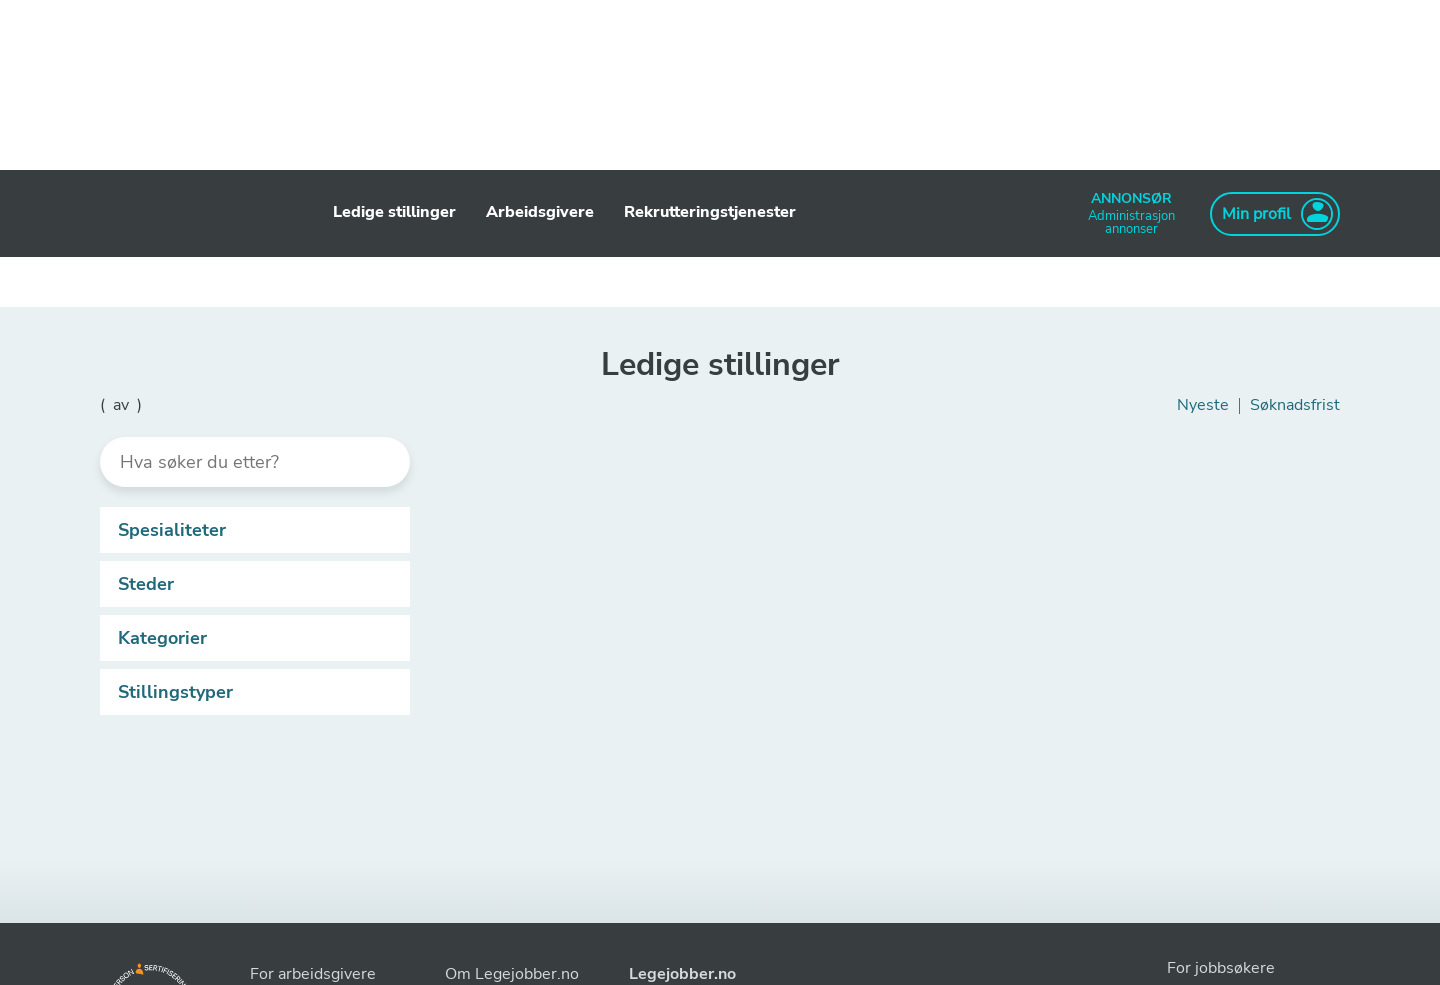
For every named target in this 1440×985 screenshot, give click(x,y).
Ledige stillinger (394, 212)
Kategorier (259, 638)
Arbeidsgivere (540, 212)
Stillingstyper (259, 692)
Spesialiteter (259, 530)
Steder (259, 584)
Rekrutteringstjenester (710, 212)
